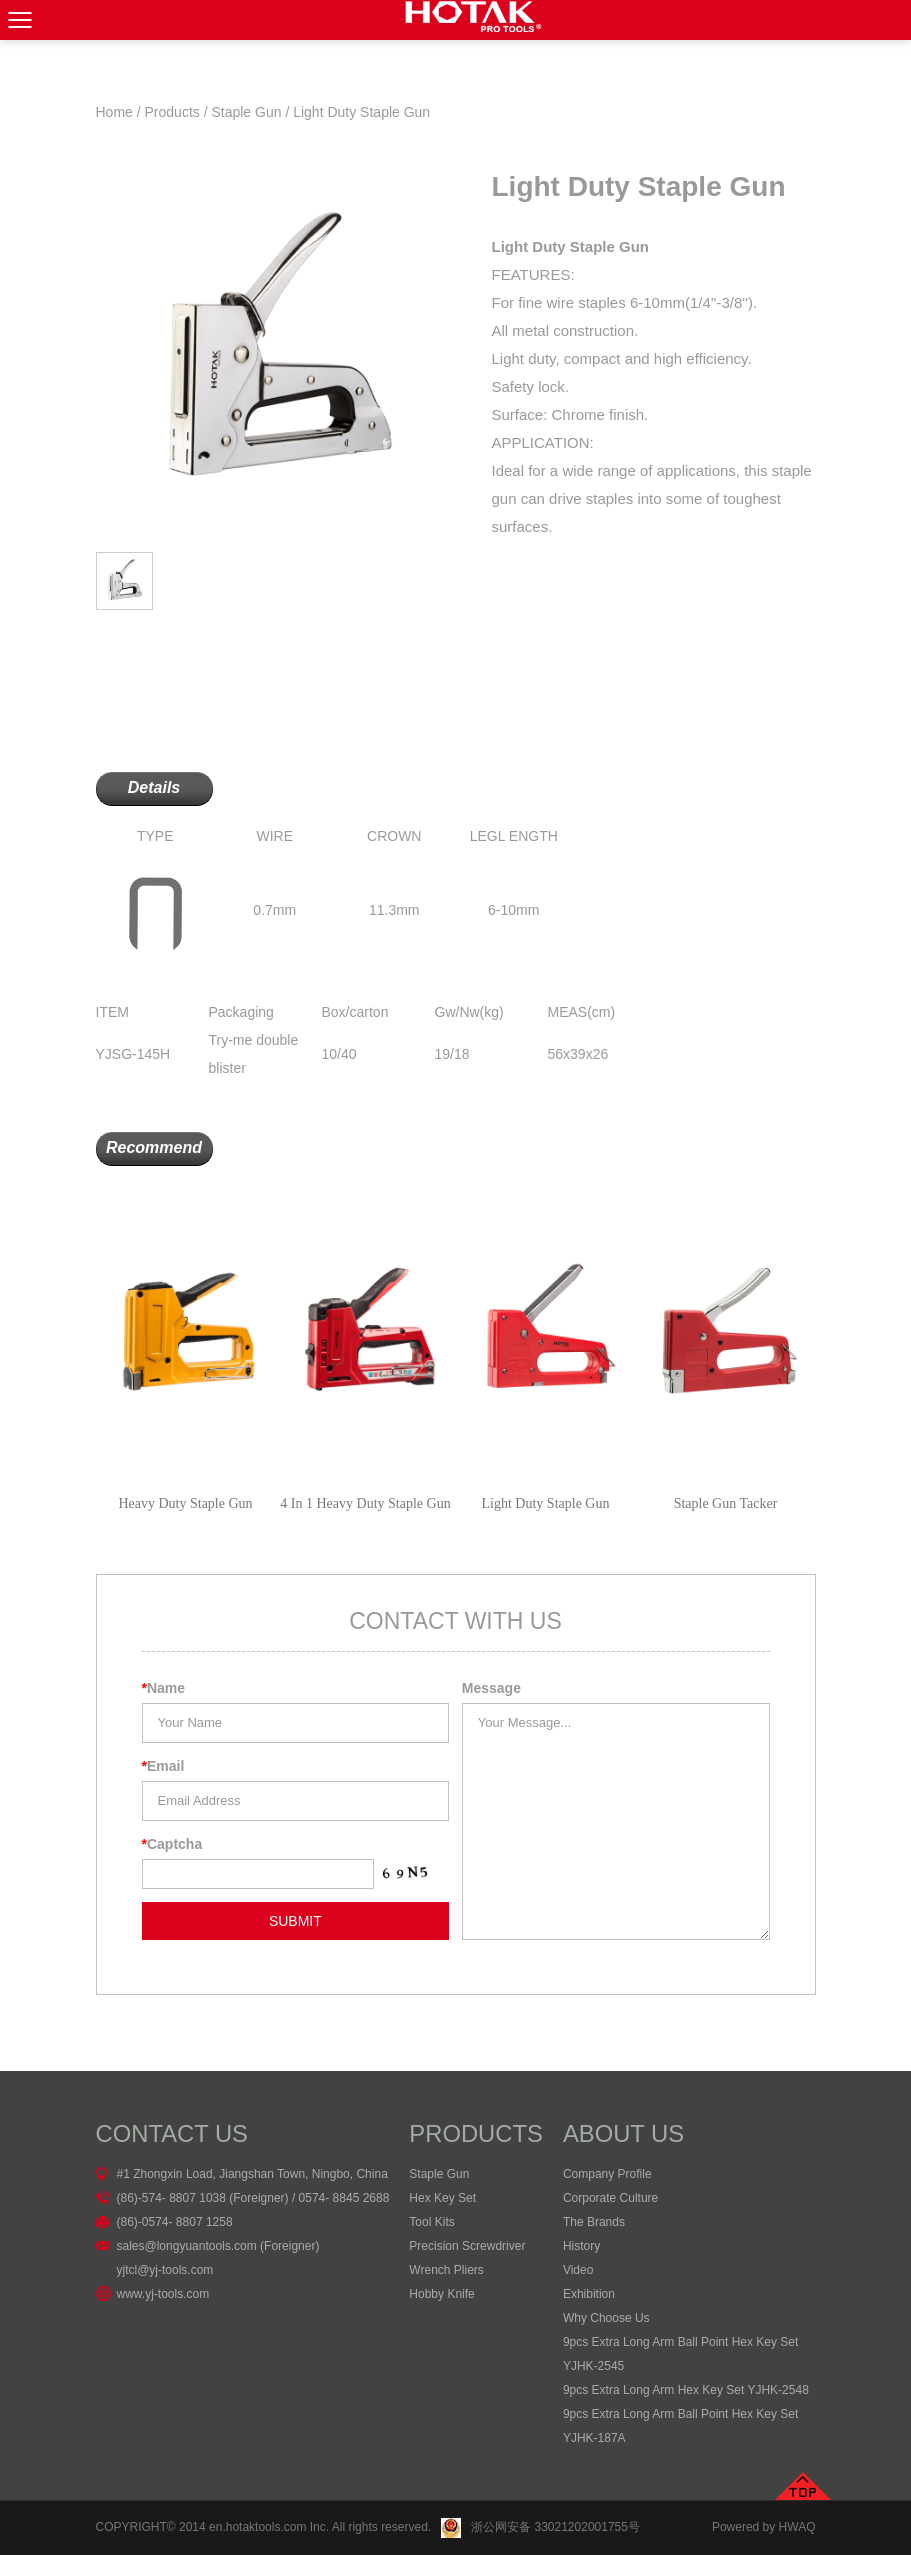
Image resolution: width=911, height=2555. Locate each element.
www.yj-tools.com (163, 2294)
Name (164, 1688)
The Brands (594, 2222)
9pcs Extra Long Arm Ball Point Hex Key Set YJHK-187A (680, 2426)
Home (114, 112)
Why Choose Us (606, 2318)
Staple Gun (246, 112)
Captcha (172, 1844)
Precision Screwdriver (467, 2246)
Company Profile (607, 2174)
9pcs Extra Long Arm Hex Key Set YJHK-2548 (686, 2390)
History (581, 2246)
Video (578, 2270)
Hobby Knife (441, 2294)
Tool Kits (431, 2222)
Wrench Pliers (446, 2270)
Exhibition (589, 2294)
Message (491, 1688)
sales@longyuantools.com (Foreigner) (218, 2246)
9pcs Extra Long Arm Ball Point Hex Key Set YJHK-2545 (680, 2354)
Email (163, 1766)
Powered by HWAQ (764, 2527)
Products (172, 112)
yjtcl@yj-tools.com (165, 2270)
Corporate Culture (610, 2198)
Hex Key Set (442, 2198)
